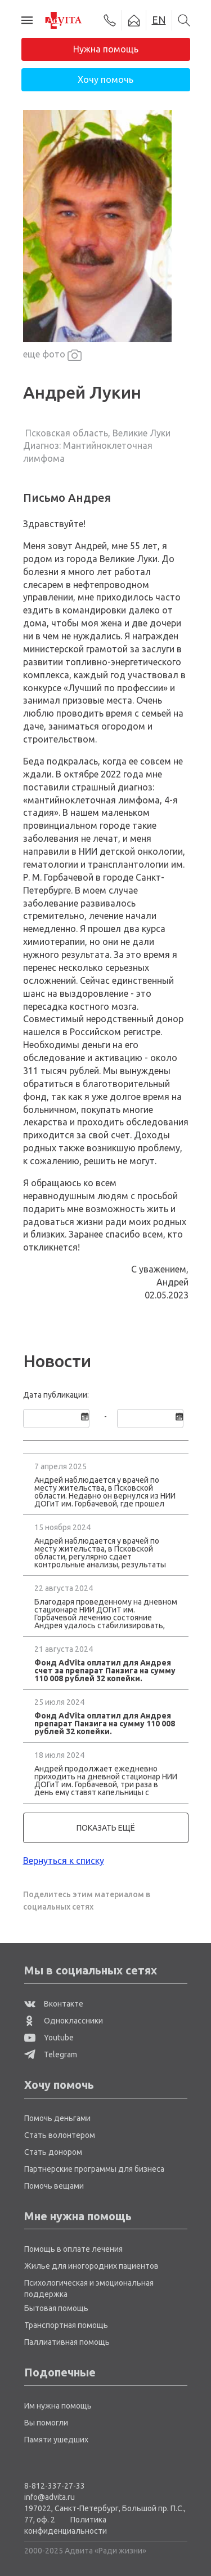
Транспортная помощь (66, 2325)
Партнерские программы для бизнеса (94, 2168)
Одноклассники (63, 2020)
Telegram (50, 2054)
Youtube (49, 2037)
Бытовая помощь (56, 2308)
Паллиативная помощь (67, 2342)
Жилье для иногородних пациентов (91, 2265)
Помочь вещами (54, 2185)
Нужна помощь (105, 49)
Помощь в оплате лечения (73, 2249)
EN (159, 19)
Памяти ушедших (56, 2439)
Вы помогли (46, 2422)
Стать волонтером (59, 2135)
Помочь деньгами (57, 2118)
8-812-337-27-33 (54, 2485)
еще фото (52, 355)
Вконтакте (53, 2003)
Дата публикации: (56, 1394)
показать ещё (106, 1827)
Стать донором (53, 2152)
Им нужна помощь (58, 2405)
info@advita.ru (49, 2497)
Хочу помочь (105, 79)
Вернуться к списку (63, 1860)
